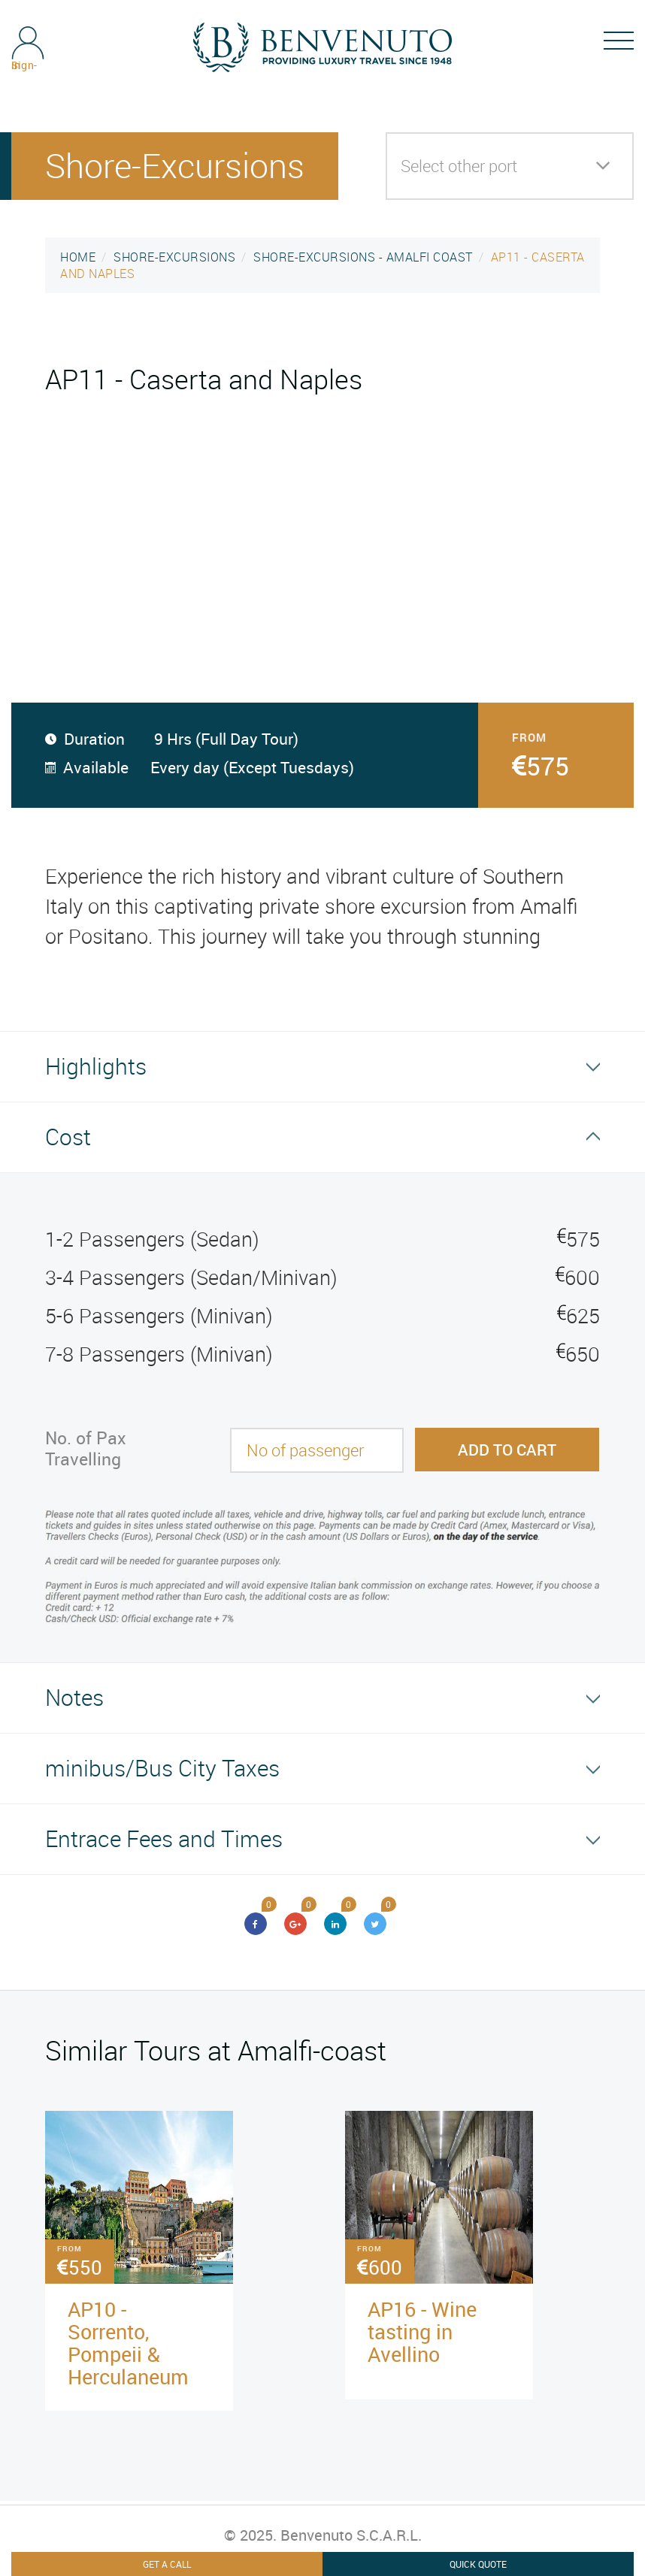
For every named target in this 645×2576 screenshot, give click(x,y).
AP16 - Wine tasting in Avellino (422, 2331)
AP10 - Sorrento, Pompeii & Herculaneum (128, 2342)
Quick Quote (478, 2564)
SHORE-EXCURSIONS (174, 257)
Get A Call (167, 2564)
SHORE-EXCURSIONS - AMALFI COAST (363, 257)
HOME (77, 257)
